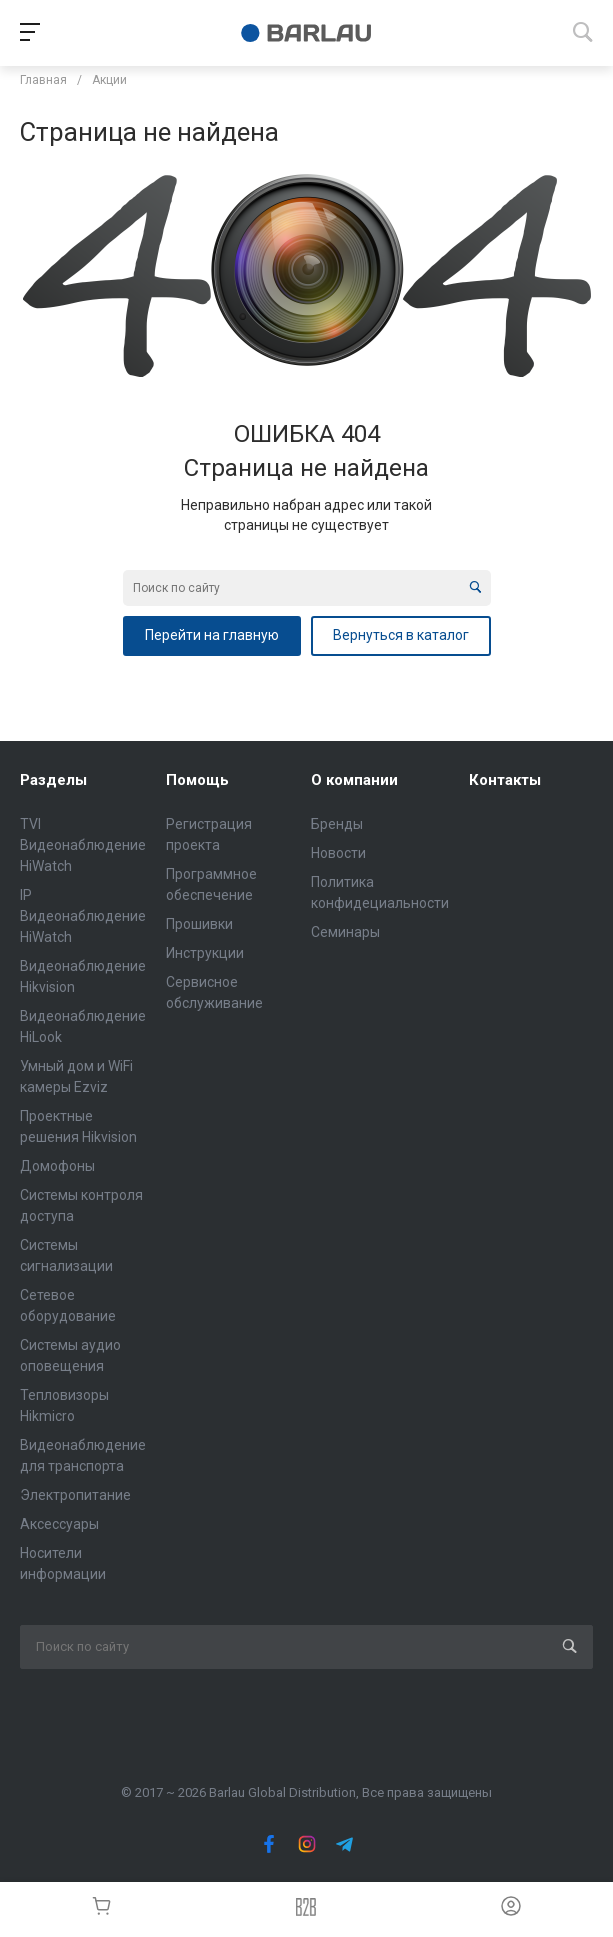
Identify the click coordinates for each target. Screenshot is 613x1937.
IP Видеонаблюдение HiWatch (83, 916)
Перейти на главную (212, 635)
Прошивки (199, 924)
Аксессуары (59, 1524)
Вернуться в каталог (401, 635)
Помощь (197, 780)
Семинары (345, 932)
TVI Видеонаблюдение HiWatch (83, 845)
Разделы (53, 780)
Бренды (337, 824)
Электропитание (75, 1495)
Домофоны (57, 1166)
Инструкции (205, 953)
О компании (354, 780)
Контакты (505, 780)
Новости (338, 853)
